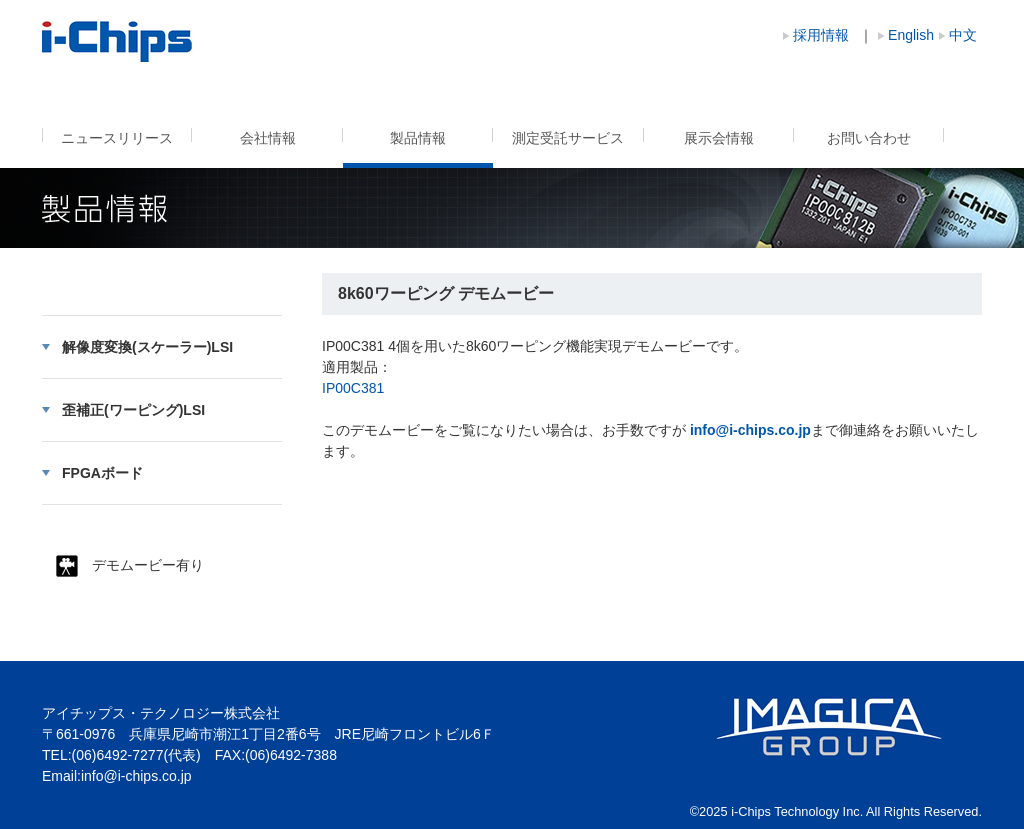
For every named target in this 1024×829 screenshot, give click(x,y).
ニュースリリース (117, 138)
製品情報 (418, 138)
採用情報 (821, 35)
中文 (963, 35)
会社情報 (268, 138)
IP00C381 (353, 388)
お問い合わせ (869, 138)
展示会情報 (719, 138)
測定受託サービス (568, 138)
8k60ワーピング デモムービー (117, 41)
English (911, 35)
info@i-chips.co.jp (136, 776)
